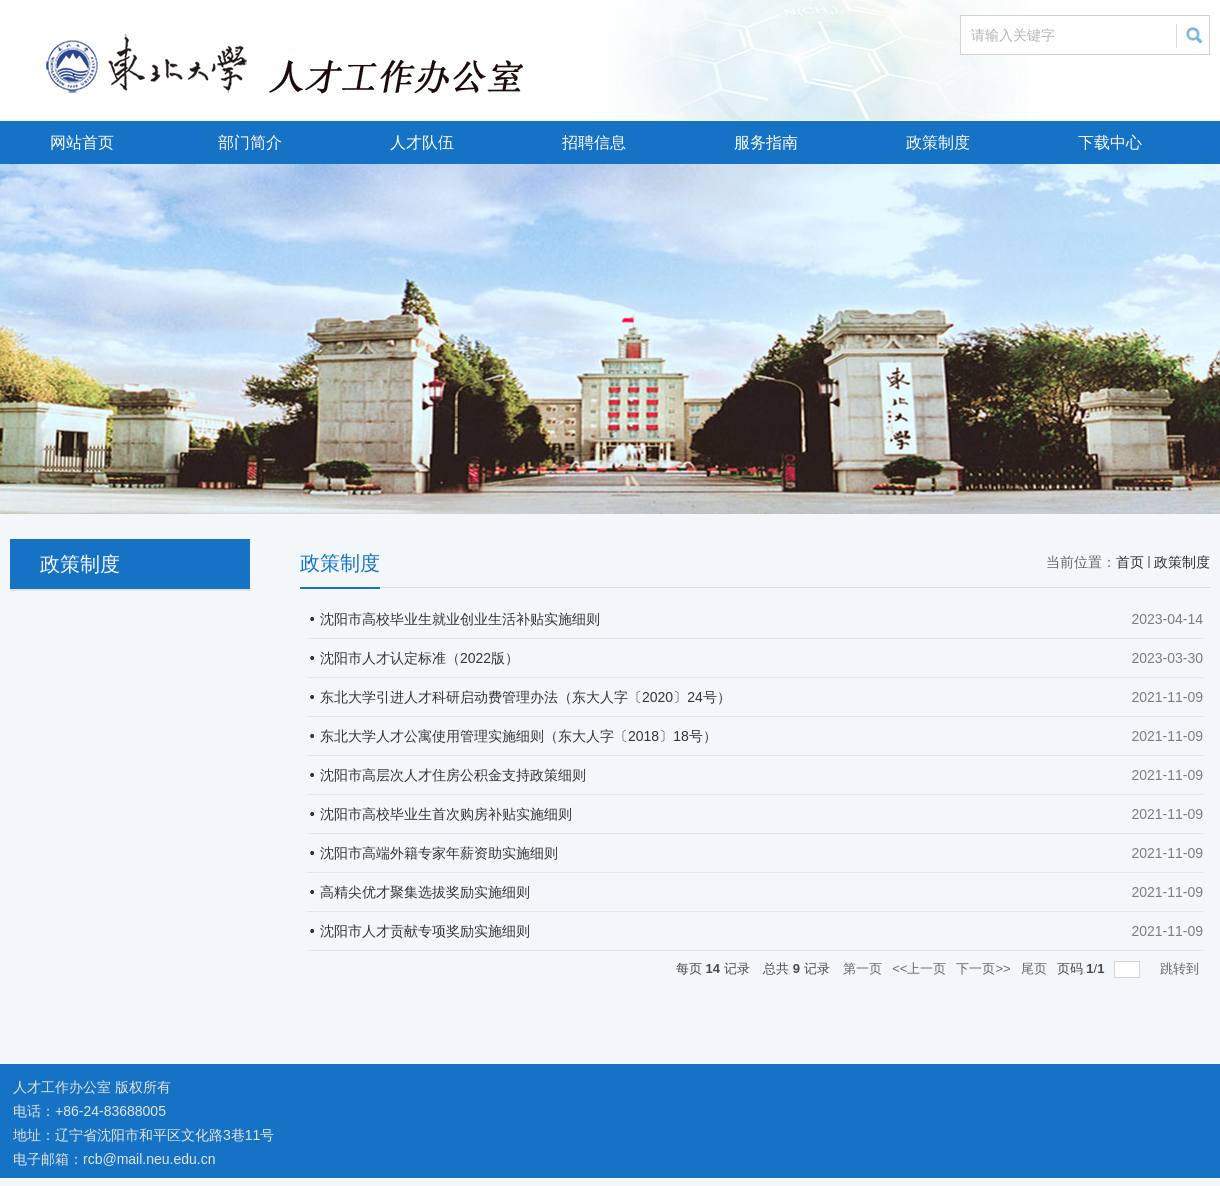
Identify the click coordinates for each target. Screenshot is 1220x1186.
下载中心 (1110, 142)
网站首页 (82, 142)
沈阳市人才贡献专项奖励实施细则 (425, 931)
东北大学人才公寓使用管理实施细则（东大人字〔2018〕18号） (518, 736)
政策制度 (938, 142)
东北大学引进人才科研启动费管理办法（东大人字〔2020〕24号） (525, 697)
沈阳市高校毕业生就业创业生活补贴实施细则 (460, 619)
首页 (1130, 562)
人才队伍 (422, 142)
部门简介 (250, 142)
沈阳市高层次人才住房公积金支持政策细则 (453, 775)
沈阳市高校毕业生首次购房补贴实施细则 (446, 814)
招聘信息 (594, 142)
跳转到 (1181, 968)
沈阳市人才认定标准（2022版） (419, 658)
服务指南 (766, 142)
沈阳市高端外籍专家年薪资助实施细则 (439, 853)
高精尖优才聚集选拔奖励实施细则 (425, 892)
